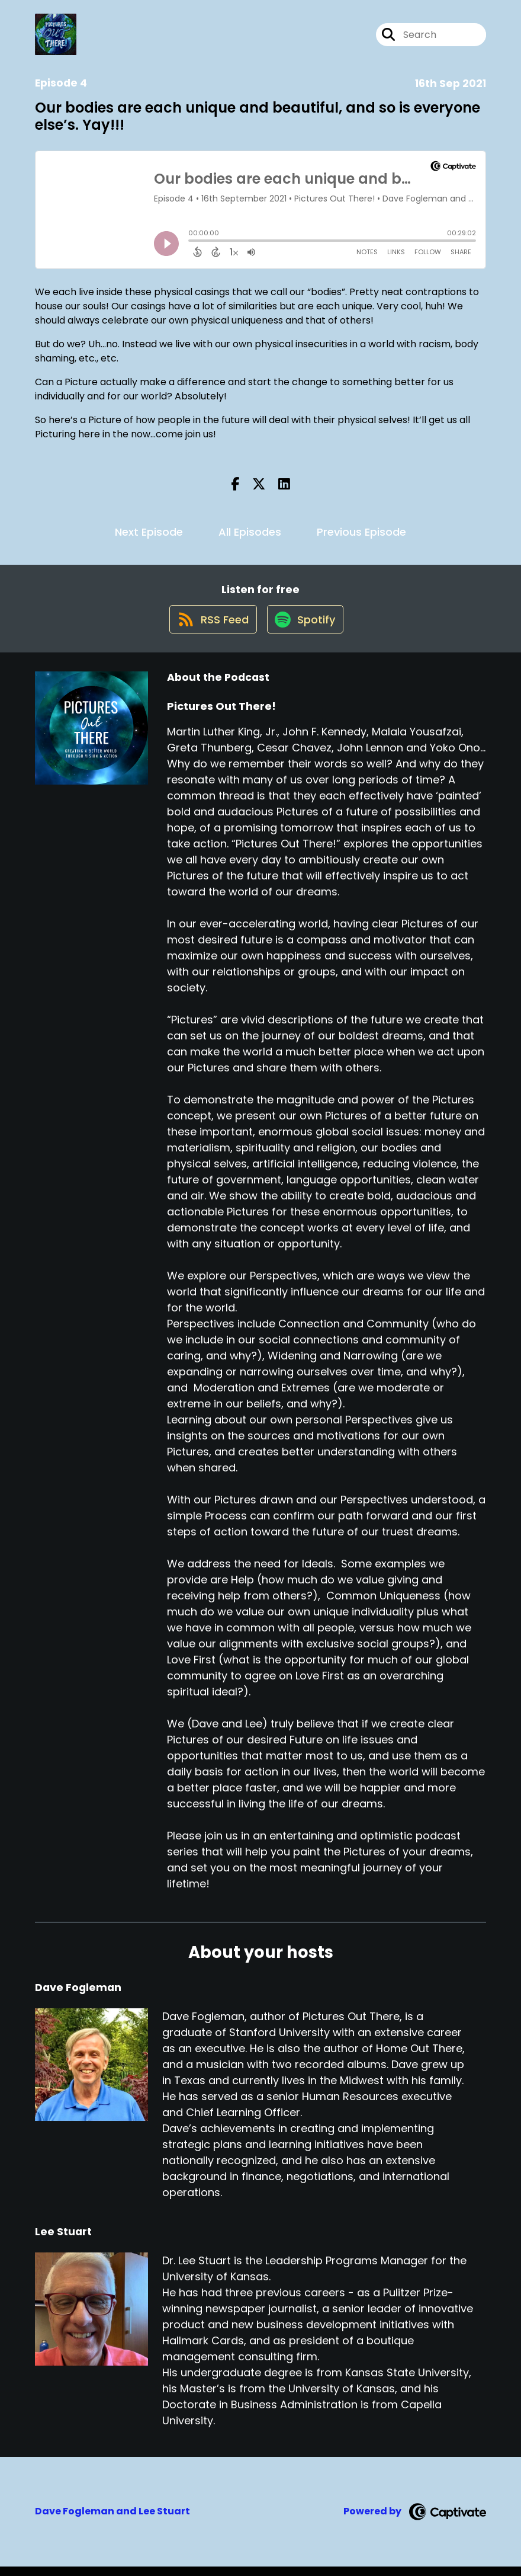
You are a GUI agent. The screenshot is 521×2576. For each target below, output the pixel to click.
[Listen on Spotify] (306, 628)
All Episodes (249, 531)
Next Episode (149, 531)
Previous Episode (361, 531)
